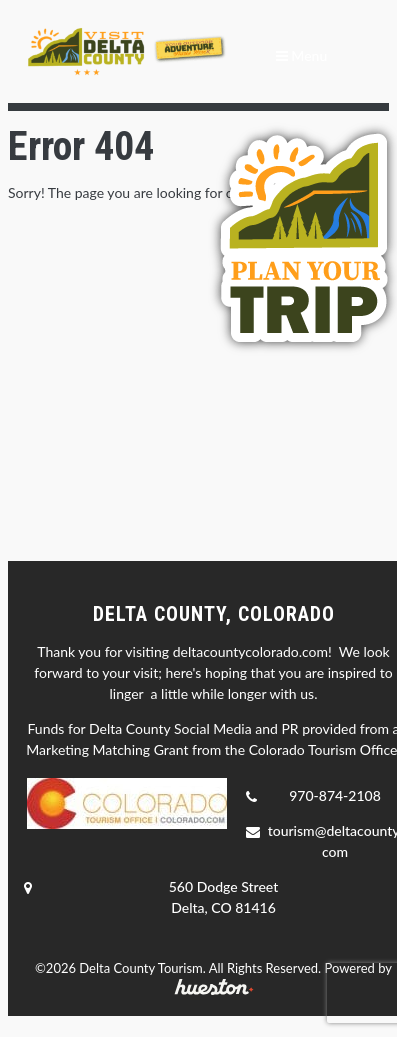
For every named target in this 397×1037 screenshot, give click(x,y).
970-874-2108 (335, 795)
